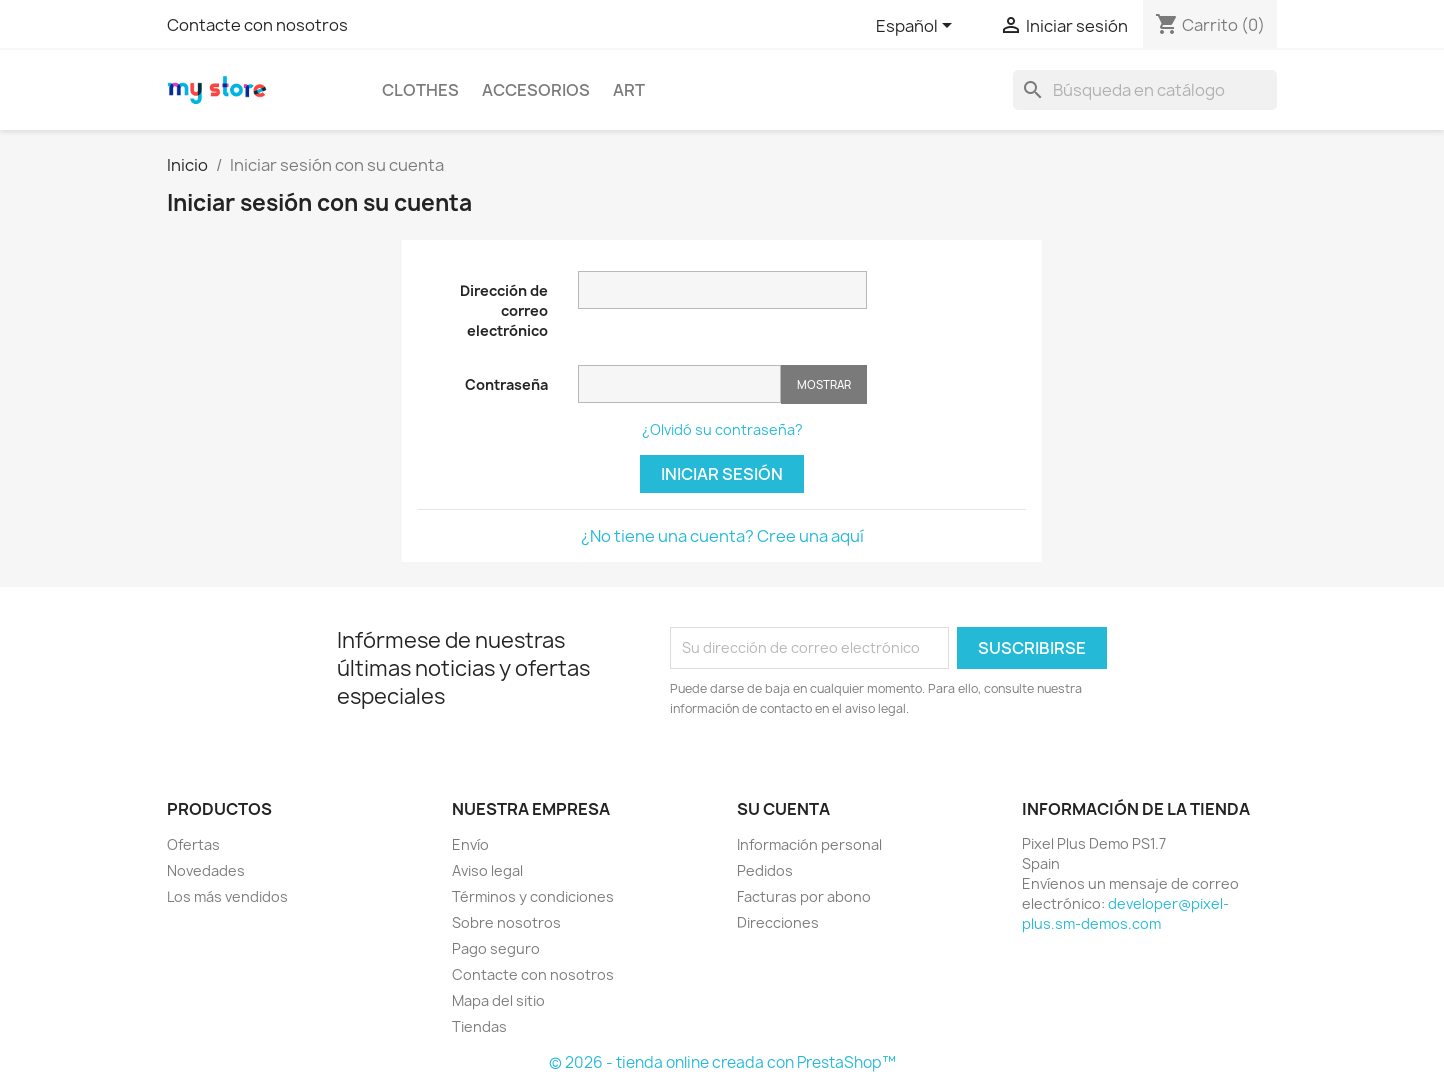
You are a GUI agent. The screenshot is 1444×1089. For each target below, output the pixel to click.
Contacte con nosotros (257, 25)
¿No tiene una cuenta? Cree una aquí (722, 536)
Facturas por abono (804, 896)
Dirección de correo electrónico (504, 310)
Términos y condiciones (533, 896)
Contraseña (506, 384)
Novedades (206, 870)
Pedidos (765, 870)
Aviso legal (487, 870)
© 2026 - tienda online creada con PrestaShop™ (722, 1062)
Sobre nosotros (506, 922)
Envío (470, 844)
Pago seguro (496, 948)
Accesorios (536, 90)
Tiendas (479, 1026)
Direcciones (778, 922)
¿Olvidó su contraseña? (722, 429)
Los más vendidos (227, 896)
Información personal (809, 844)
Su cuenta (783, 809)
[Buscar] (1145, 90)
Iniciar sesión (722, 474)
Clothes (420, 90)
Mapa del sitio (498, 1000)
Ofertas (193, 844)
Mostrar (824, 384)
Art (629, 90)
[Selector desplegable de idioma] (917, 27)
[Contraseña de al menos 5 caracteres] (679, 384)
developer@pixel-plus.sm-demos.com (1125, 913)
